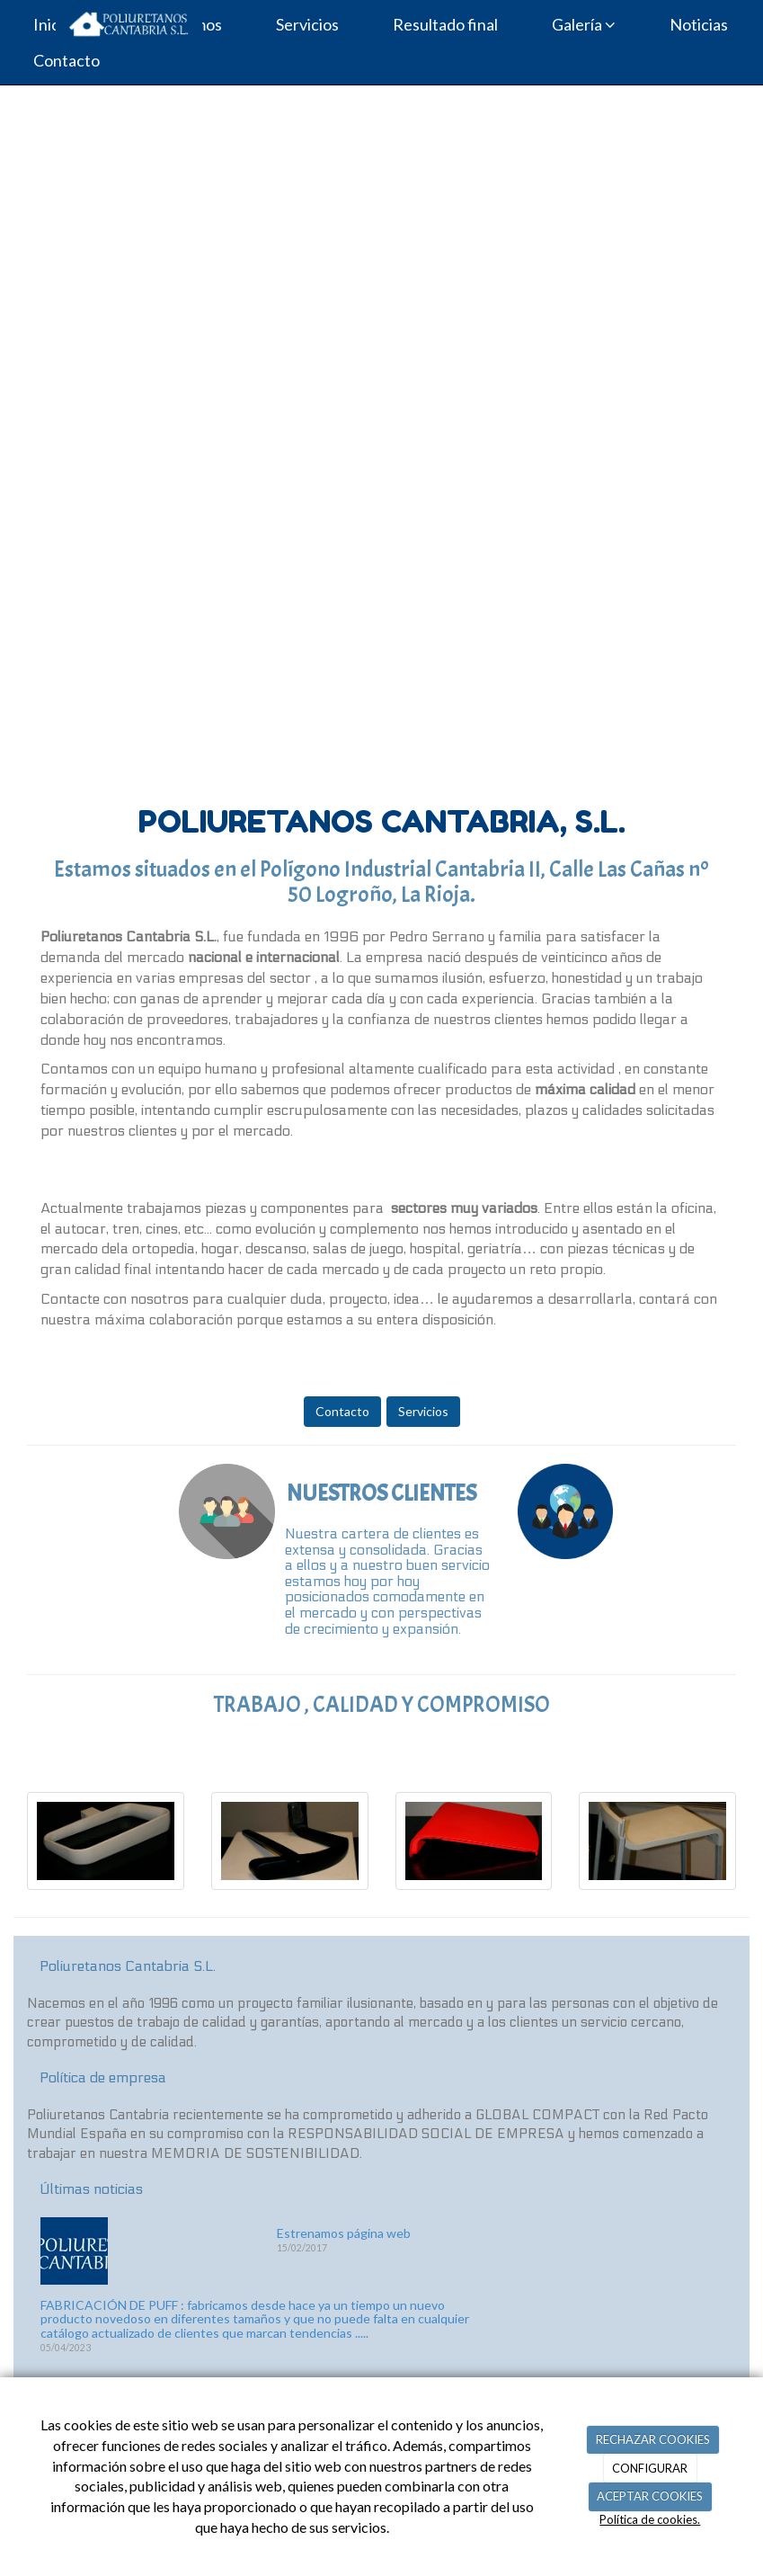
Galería (584, 24)
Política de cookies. (649, 2519)
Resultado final (445, 24)
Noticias (699, 24)
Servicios (307, 24)
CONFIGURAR (650, 2468)
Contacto (342, 1411)
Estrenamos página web (344, 2233)
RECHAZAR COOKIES (653, 2439)
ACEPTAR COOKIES (650, 2496)
